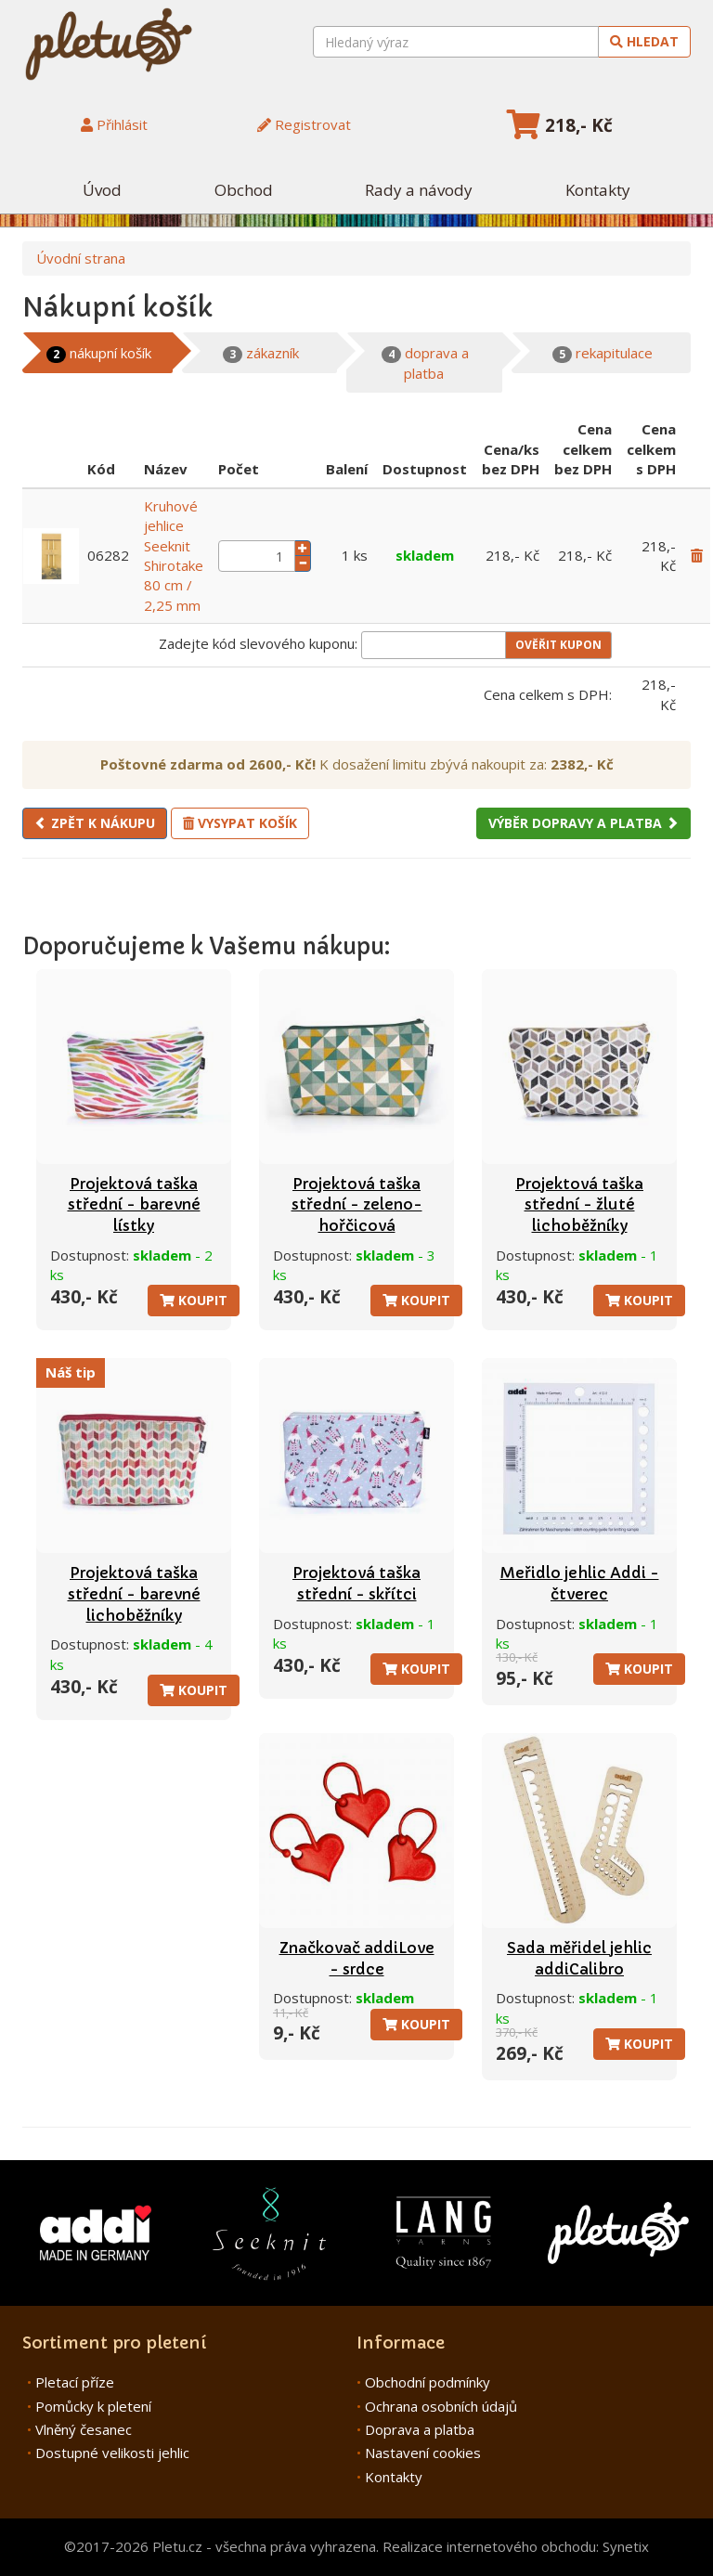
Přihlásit (114, 124)
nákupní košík (98, 353)
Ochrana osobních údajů (441, 2406)
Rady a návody (419, 190)
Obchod (243, 190)
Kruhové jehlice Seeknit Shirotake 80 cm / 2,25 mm (173, 556)
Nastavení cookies (423, 2452)
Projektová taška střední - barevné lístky (134, 1204)
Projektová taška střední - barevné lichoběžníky (134, 1593)
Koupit (193, 1300)
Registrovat (304, 124)
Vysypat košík (240, 823)
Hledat (644, 41)
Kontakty (597, 190)
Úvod (102, 190)
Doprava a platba (419, 2429)
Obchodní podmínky (427, 2382)
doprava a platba (425, 362)
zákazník (261, 353)
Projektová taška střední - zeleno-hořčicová (357, 1204)
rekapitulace (602, 353)
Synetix (626, 2546)
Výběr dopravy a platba (583, 823)
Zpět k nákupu (94, 823)
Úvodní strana (80, 258)
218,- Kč (560, 125)
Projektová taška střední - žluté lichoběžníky (579, 1204)
